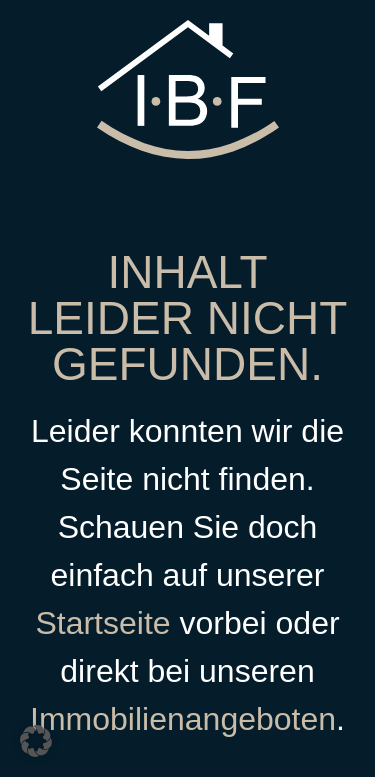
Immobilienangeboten (183, 719)
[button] (36, 741)
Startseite (102, 623)
